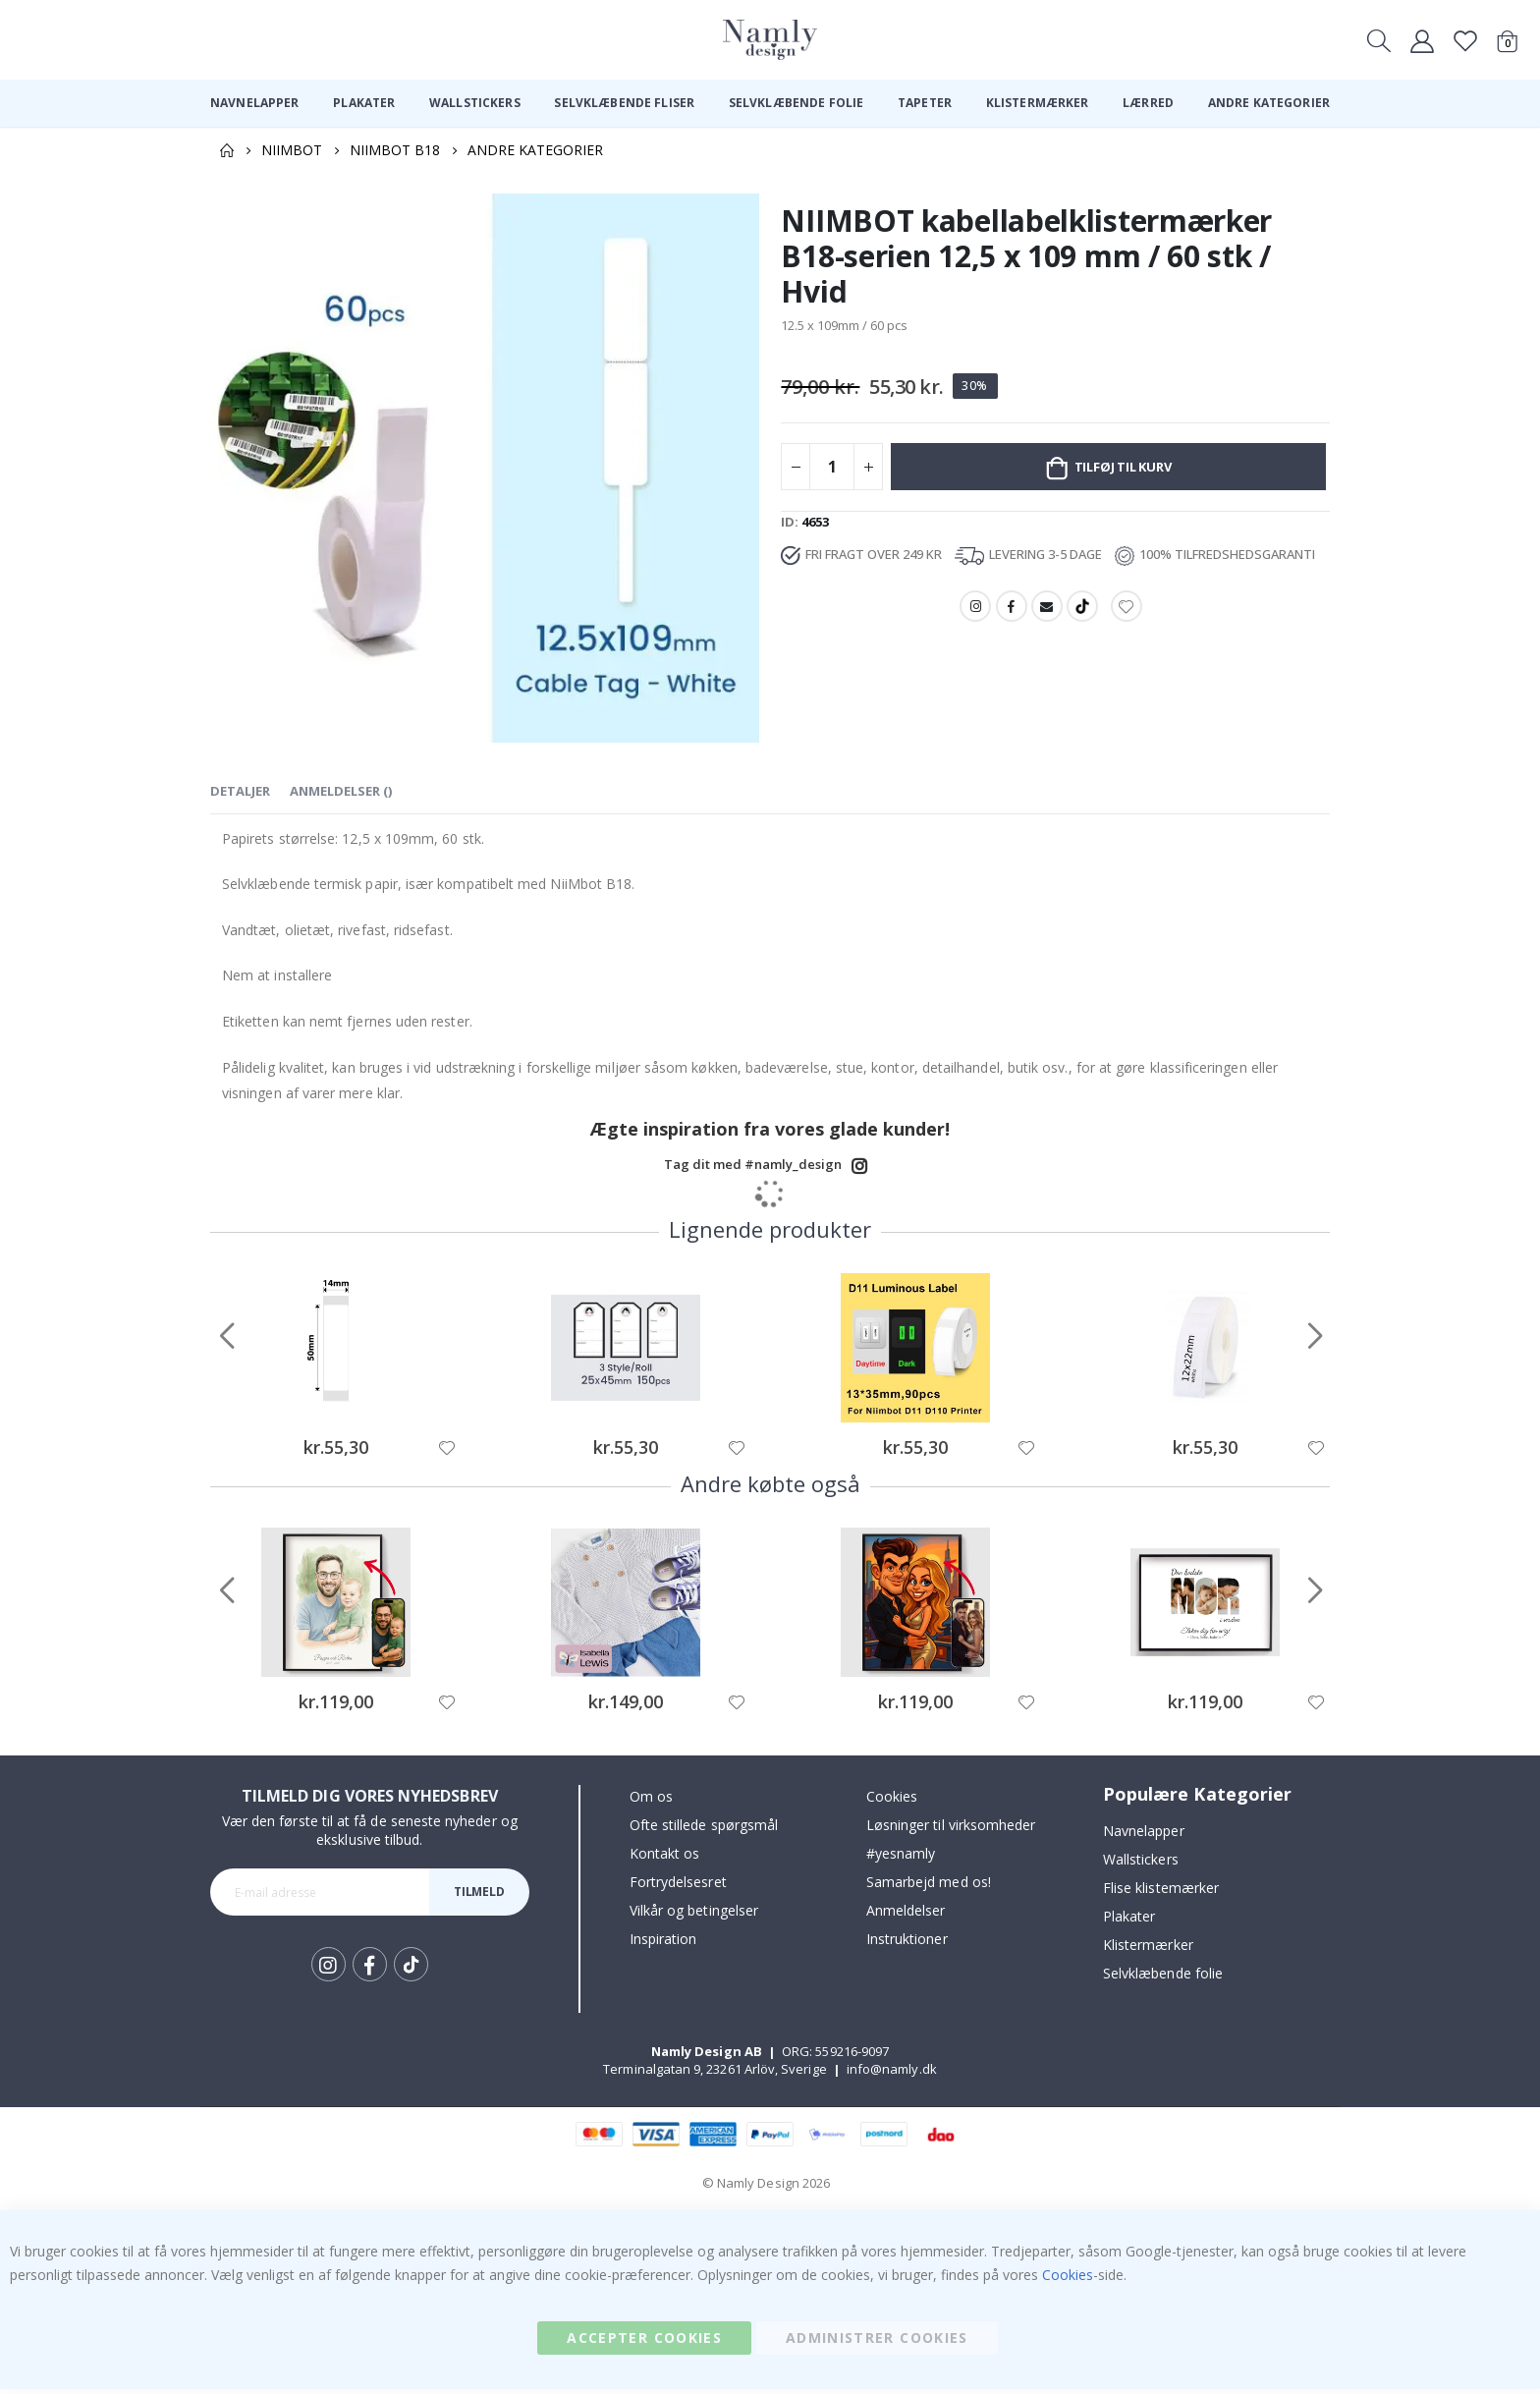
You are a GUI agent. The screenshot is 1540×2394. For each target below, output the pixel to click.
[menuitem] (255, 103)
